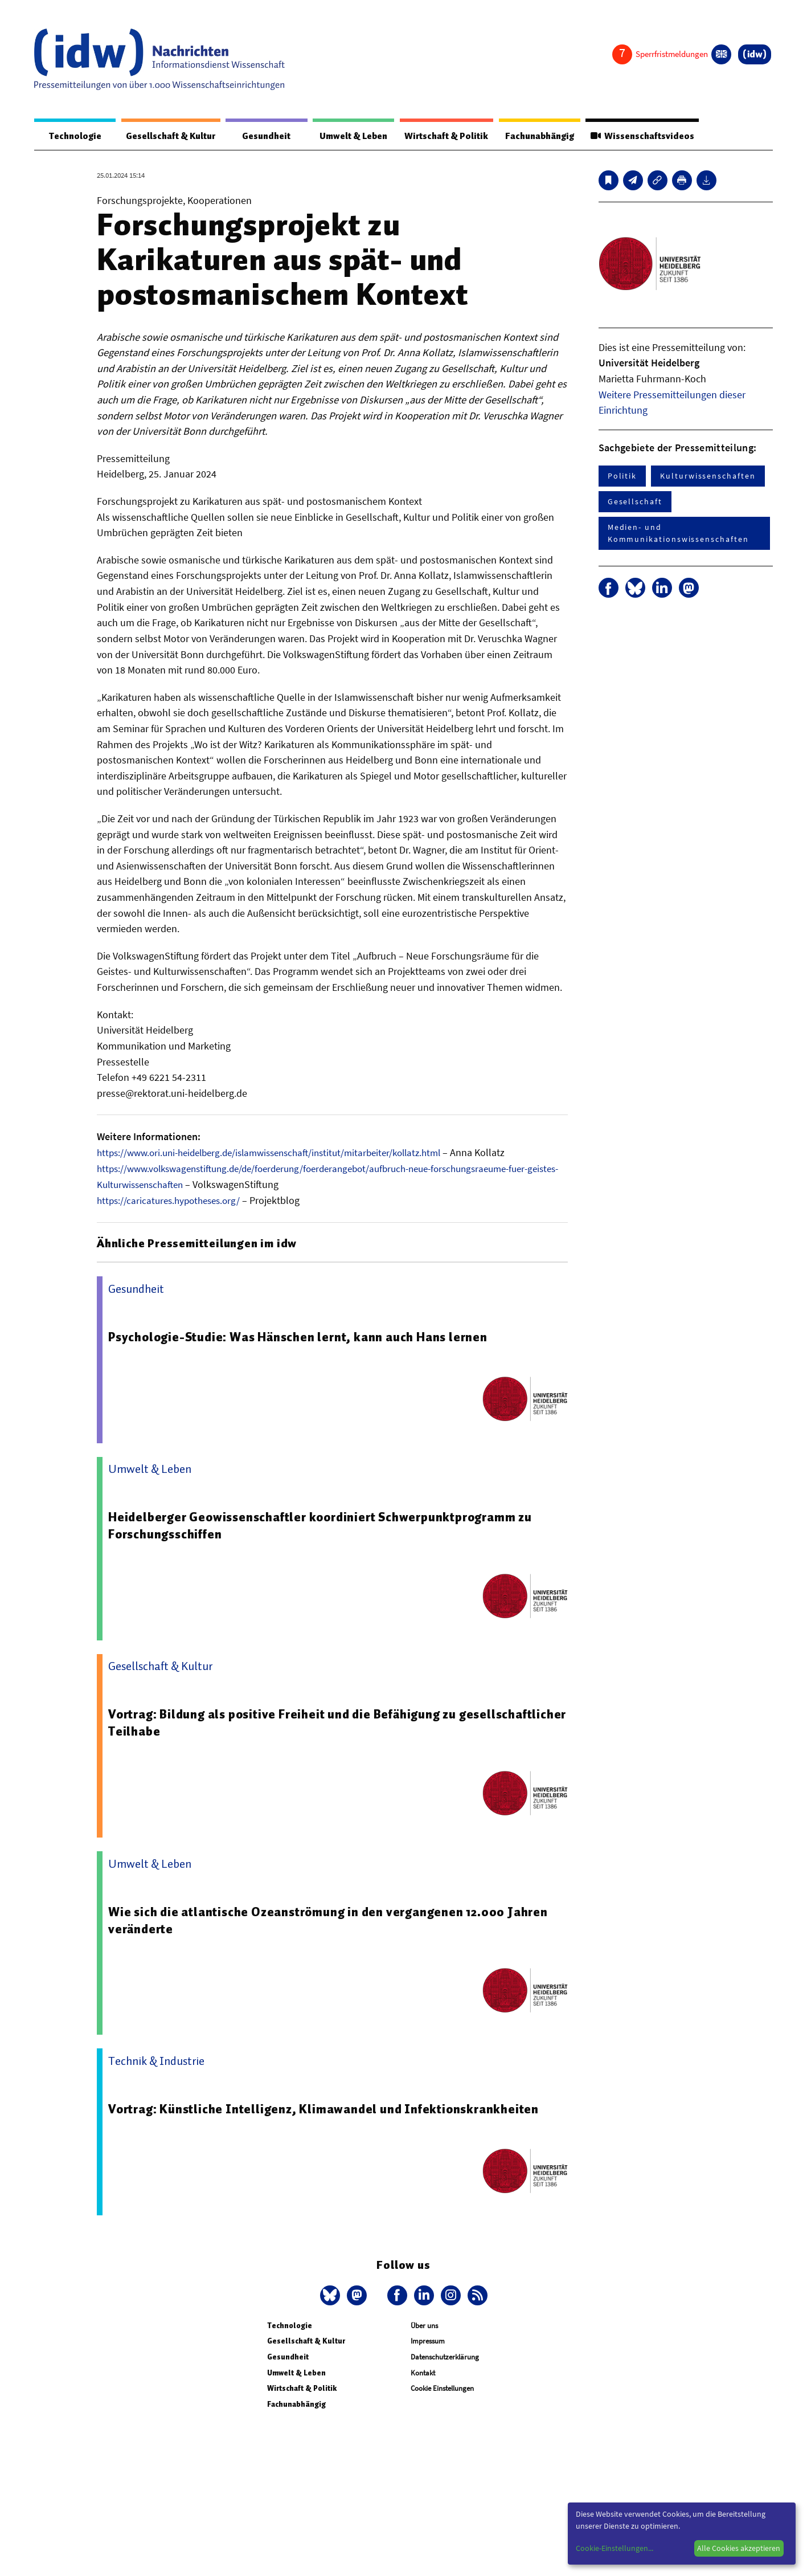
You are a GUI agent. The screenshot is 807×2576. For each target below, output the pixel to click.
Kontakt (423, 2372)
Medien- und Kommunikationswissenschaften (678, 533)
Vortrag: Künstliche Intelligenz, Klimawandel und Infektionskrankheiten (329, 2108)
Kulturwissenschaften (707, 476)
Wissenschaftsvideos (648, 136)
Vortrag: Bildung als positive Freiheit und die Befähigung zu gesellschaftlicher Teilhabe (290, 1722)
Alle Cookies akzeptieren (738, 2548)
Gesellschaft (635, 502)
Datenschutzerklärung (445, 2357)
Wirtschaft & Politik (438, 136)
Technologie (69, 136)
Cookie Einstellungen (442, 2388)
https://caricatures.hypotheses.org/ (172, 1200)
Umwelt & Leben (338, 136)
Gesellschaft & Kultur (164, 136)
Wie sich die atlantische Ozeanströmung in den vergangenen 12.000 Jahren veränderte (335, 1919)
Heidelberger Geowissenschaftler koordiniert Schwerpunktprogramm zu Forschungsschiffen (327, 1525)
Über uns (424, 2325)
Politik (622, 476)
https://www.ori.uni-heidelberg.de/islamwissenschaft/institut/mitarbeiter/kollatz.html (281, 1153)
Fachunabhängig (537, 136)
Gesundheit (256, 136)
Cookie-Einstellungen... (614, 2548)
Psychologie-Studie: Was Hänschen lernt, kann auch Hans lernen (304, 1336)
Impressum (428, 2341)
